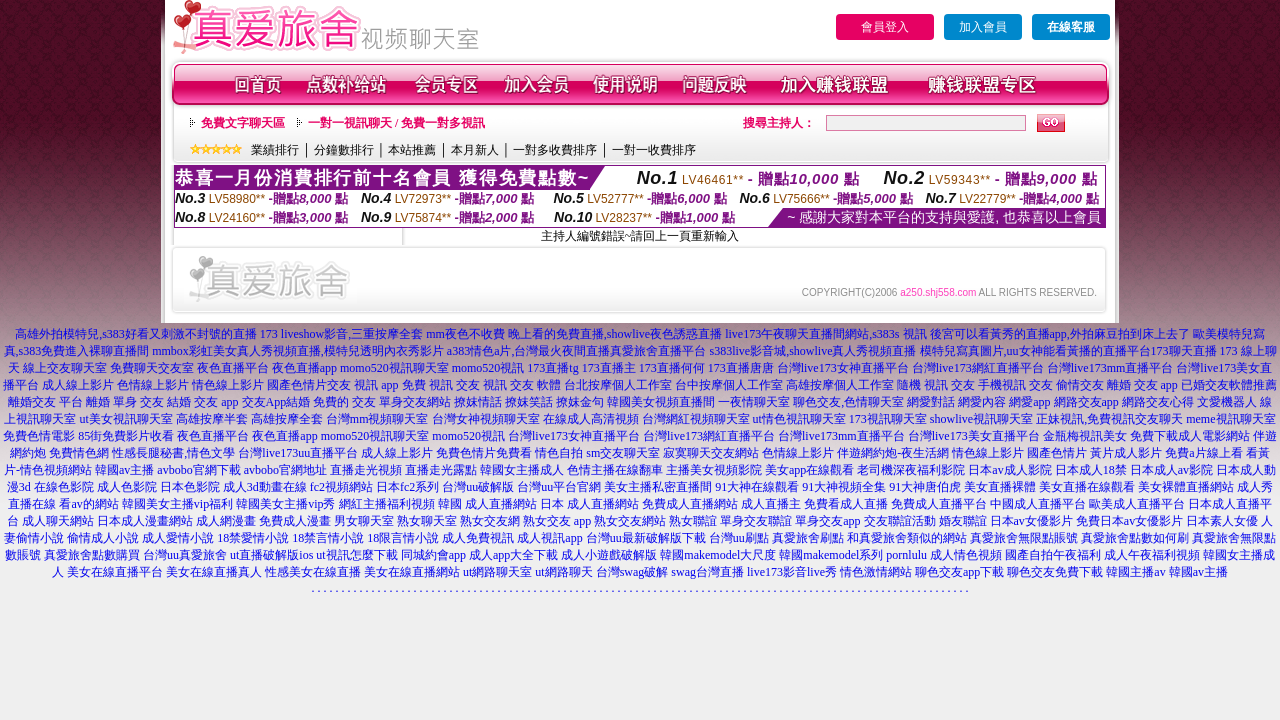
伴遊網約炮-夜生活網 (893, 453)
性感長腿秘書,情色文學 (173, 453)
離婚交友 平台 (45, 402)
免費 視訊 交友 (441, 385)
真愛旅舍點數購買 (92, 555)
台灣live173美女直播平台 (974, 436)
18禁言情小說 (328, 538)
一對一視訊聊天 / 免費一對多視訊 (396, 123)
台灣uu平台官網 (559, 487)
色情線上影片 (153, 385)
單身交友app (827, 521)
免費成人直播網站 (690, 504)
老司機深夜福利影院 (911, 470)
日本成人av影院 (1171, 470)
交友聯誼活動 (900, 521)
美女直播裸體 (1000, 487)
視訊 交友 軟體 (522, 385)
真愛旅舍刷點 (808, 538)
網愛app (1029, 402)
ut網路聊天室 (497, 572)
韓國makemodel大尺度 (718, 555)
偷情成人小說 (103, 538)
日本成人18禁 (1091, 470)
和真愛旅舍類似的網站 (907, 538)
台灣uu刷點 (739, 538)
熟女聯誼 (693, 521)
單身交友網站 (415, 402)
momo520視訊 (488, 368)
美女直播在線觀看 (1087, 487)
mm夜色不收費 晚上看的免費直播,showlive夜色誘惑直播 (574, 334)
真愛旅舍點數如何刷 (1135, 538)
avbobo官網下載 (198, 470)
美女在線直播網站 (412, 572)
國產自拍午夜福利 (1053, 555)
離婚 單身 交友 (125, 402)
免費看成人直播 (846, 504)
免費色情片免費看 (484, 453)
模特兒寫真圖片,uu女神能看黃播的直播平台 (1035, 351)
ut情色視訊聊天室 (799, 419)
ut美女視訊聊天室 (125, 419)
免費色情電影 (39, 436)
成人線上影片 (78, 385)
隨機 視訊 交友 (936, 385)
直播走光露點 (441, 470)
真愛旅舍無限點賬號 (1024, 538)
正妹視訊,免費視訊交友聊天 (1109, 419)
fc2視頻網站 (341, 487)
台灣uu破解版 (478, 487)
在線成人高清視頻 (591, 419)
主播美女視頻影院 (714, 470)
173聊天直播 (1184, 351)
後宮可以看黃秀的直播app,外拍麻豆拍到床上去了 (1060, 334)
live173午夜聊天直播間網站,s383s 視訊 (825, 334)
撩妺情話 (478, 402)
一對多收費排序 (555, 150)
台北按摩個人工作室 (618, 385)
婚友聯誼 (963, 521)
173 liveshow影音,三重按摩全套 (341, 334)
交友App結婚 (276, 402)
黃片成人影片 (1126, 453)
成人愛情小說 (178, 538)
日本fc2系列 (407, 487)
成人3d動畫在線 (265, 487)
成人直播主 (771, 504)
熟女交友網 (490, 521)
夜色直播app (304, 368)
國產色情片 (297, 385)
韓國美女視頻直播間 (661, 402)
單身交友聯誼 (756, 521)
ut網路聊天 (563, 572)
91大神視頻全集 (844, 487)
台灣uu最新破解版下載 (646, 538)
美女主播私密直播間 (658, 487)
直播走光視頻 (366, 470)
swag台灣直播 (707, 572)
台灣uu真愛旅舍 (185, 555)
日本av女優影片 (1031, 521)
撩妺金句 (580, 402)
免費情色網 (79, 453)
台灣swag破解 (632, 572)
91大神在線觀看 (757, 487)
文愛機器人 (1227, 402)
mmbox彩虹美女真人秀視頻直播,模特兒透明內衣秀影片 (298, 351)
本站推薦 (412, 150)
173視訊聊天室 (888, 419)
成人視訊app (549, 538)
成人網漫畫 (226, 521)
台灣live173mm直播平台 (1110, 368)
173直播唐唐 (741, 368)
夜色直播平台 (233, 368)
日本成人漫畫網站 (145, 521)
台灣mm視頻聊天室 (377, 419)
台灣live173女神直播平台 (843, 368)
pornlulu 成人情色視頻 (944, 555)
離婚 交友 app (1142, 385)
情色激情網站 (876, 572)
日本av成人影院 (1009, 470)
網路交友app (1086, 402)
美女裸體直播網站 (1186, 487)
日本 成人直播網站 (589, 504)
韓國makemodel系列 (831, 555)
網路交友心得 (1158, 402)
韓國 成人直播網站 (487, 504)
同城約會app (433, 555)
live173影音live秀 (792, 572)
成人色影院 (127, 487)
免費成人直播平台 (939, 504)
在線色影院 (64, 487)
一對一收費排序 (654, 150)
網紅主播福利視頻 (387, 504)
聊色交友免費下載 (1055, 572)
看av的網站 (88, 504)
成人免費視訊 (478, 538)
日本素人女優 (1222, 521)
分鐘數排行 (344, 150)
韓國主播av (1135, 572)
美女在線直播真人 (214, 572)
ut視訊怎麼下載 (356, 555)
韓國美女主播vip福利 (177, 504)
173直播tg (552, 368)
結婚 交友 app (202, 402)
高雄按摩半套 (212, 419)
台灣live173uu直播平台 (298, 453)
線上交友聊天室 (65, 368)
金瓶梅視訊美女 (1085, 436)
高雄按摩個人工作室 (840, 385)
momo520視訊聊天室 (394, 368)
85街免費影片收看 (126, 436)
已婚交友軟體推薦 (1229, 385)
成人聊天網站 (58, 521)
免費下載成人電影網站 (1190, 436)
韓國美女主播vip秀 (285, 504)
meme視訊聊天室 (1230, 419)
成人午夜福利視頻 (1152, 555)
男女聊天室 (364, 521)
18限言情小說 (403, 538)
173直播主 (609, 368)
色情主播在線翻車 (615, 470)
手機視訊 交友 (1015, 385)
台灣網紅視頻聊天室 (696, 419)
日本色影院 (190, 487)
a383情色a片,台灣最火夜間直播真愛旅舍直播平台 (577, 351)
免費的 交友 (344, 402)
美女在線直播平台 (115, 572)
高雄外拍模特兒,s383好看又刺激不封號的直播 (136, 334)
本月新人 (475, 150)
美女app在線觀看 (809, 470)
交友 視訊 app (362, 385)
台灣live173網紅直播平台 (978, 368)
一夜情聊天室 (754, 402)
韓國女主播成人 (522, 470)
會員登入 (885, 27)
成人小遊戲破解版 (609, 555)
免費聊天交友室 (152, 368)
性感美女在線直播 (313, 572)
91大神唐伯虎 (925, 487)
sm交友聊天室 (623, 453)
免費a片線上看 (1203, 453)
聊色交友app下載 (959, 572)
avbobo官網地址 (285, 470)
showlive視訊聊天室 (981, 419)
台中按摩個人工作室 (729, 385)
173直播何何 (672, 368)
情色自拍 (559, 453)
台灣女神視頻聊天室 (486, 419)
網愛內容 (982, 402)
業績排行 (275, 150)
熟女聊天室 (427, 521)
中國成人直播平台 (1038, 504)
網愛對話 (931, 402)
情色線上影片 (228, 385)
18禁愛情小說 (253, 538)
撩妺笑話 (529, 402)
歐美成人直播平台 (1137, 504)
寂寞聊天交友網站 (711, 453)
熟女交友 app (557, 521)
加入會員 (983, 27)
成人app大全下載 (513, 555)
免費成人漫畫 (295, 521)
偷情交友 (1080, 385)
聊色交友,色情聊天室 (848, 402)
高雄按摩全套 (287, 419)
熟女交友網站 (630, 521)
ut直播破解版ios (271, 555)
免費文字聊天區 (243, 123)
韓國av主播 (124, 470)
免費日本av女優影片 (1129, 521)
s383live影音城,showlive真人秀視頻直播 (813, 351)
